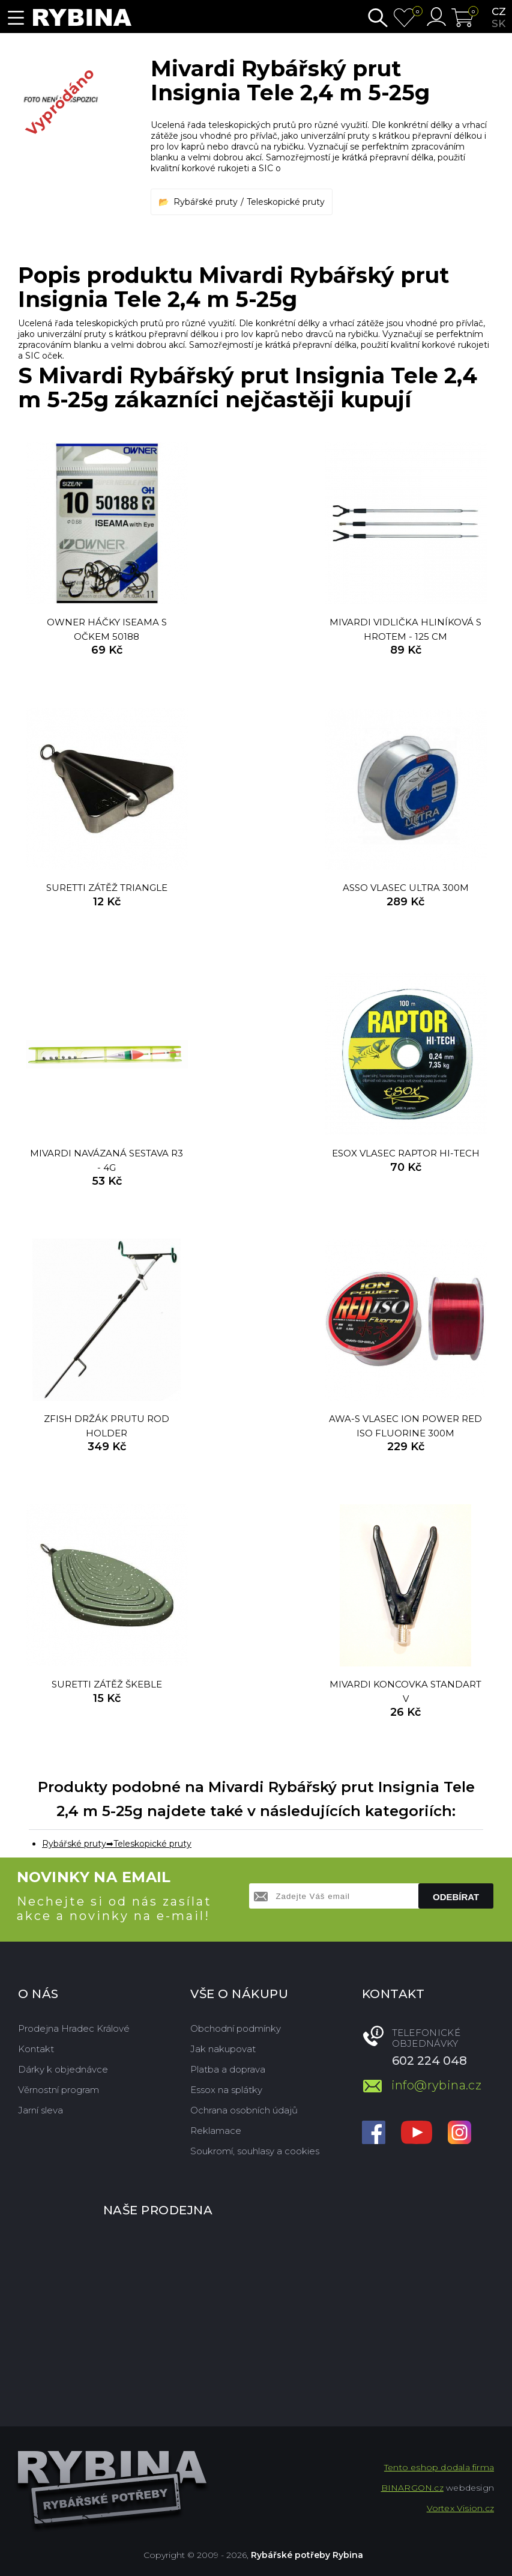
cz (499, 11)
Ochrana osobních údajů (244, 2110)
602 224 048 (429, 2060)
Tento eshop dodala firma (439, 2467)
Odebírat (456, 1897)
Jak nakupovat (223, 2049)
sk (498, 23)
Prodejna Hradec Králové (74, 2028)
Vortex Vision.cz (460, 2508)
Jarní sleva (40, 2110)
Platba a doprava (227, 2069)
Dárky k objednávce (63, 2069)
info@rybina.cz (436, 2085)
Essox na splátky (226, 2089)
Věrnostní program (58, 2089)
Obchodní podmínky (235, 2028)
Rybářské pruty (205, 201)
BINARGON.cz (412, 2487)
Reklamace (215, 2130)
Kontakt (36, 2049)
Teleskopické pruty (286, 201)
